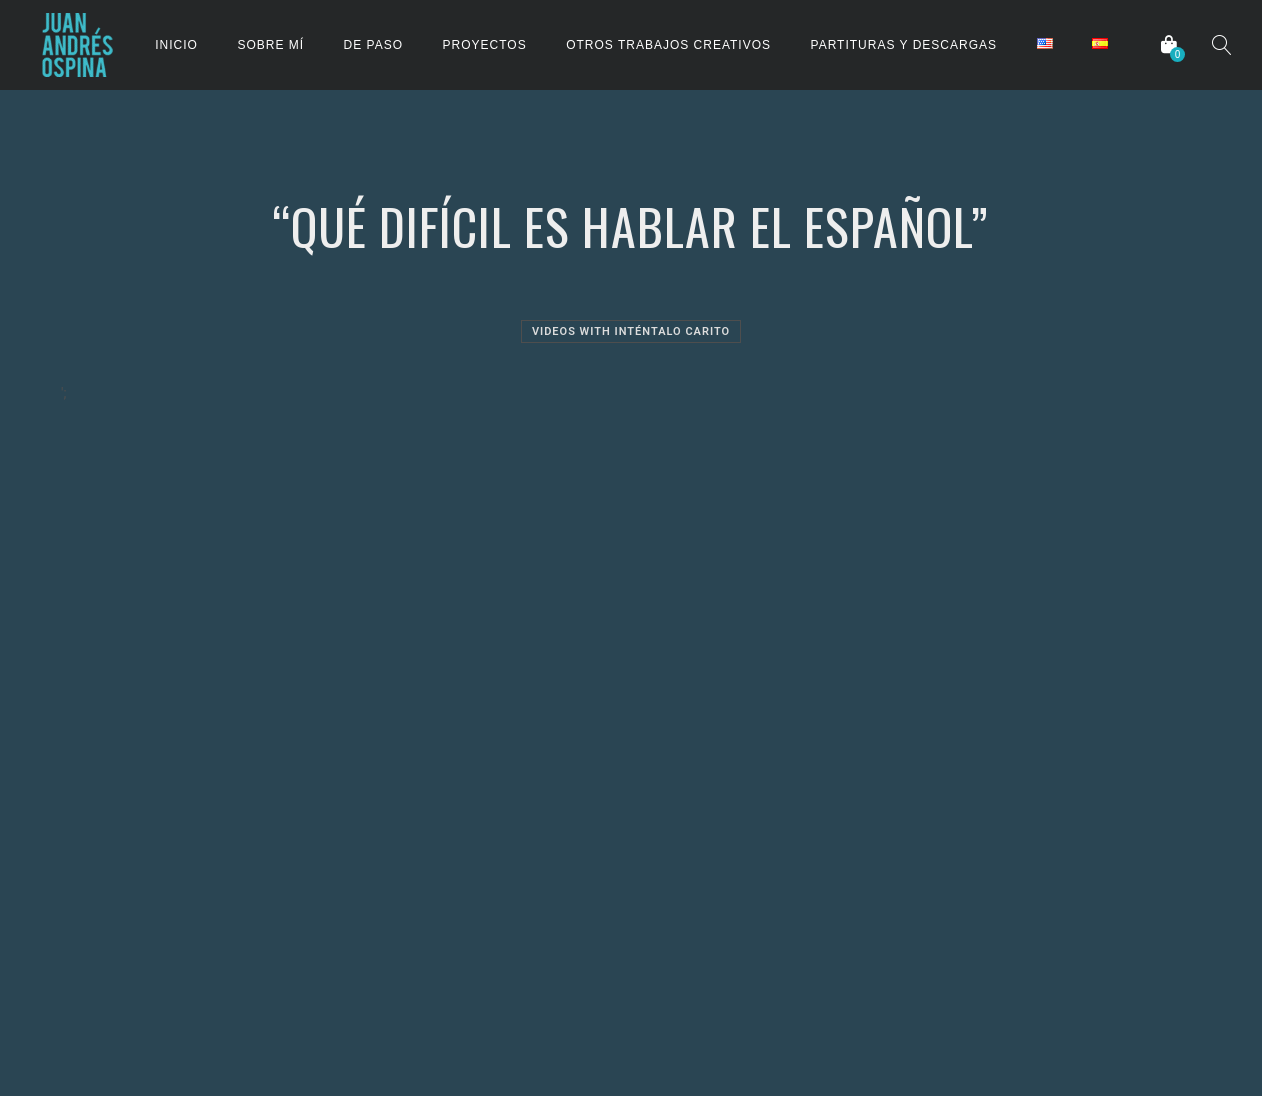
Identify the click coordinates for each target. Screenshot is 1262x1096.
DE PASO (373, 45)
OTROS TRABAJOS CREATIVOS (668, 45)
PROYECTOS (485, 45)
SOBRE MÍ (270, 45)
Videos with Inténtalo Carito (631, 331)
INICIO (176, 45)
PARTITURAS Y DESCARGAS (904, 45)
